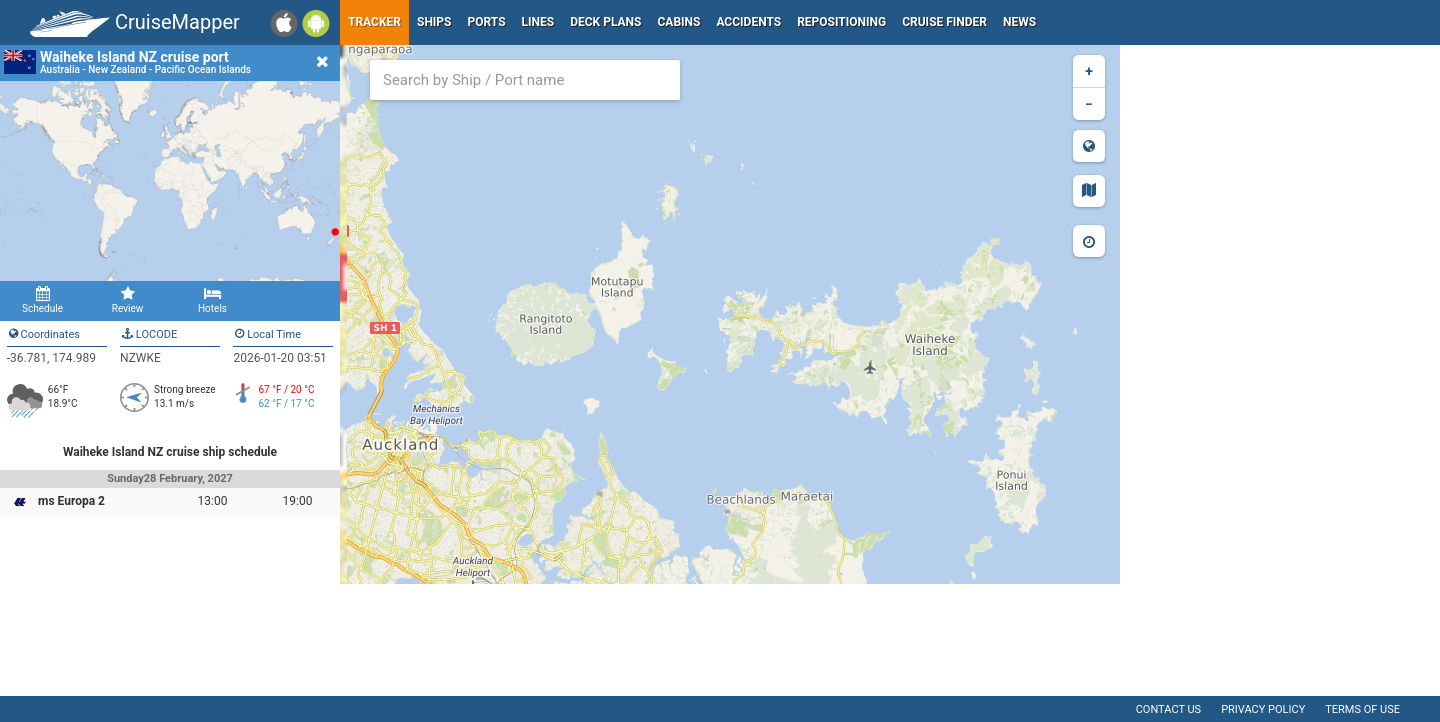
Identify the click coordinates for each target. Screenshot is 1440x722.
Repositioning (841, 22)
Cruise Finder (944, 22)
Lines (538, 22)
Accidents (748, 22)
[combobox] (525, 80)
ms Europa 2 (71, 501)
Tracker (374, 22)
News (1019, 22)
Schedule (42, 300)
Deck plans (605, 22)
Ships (434, 22)
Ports (487, 22)
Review (127, 300)
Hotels (212, 300)
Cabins (678, 22)
